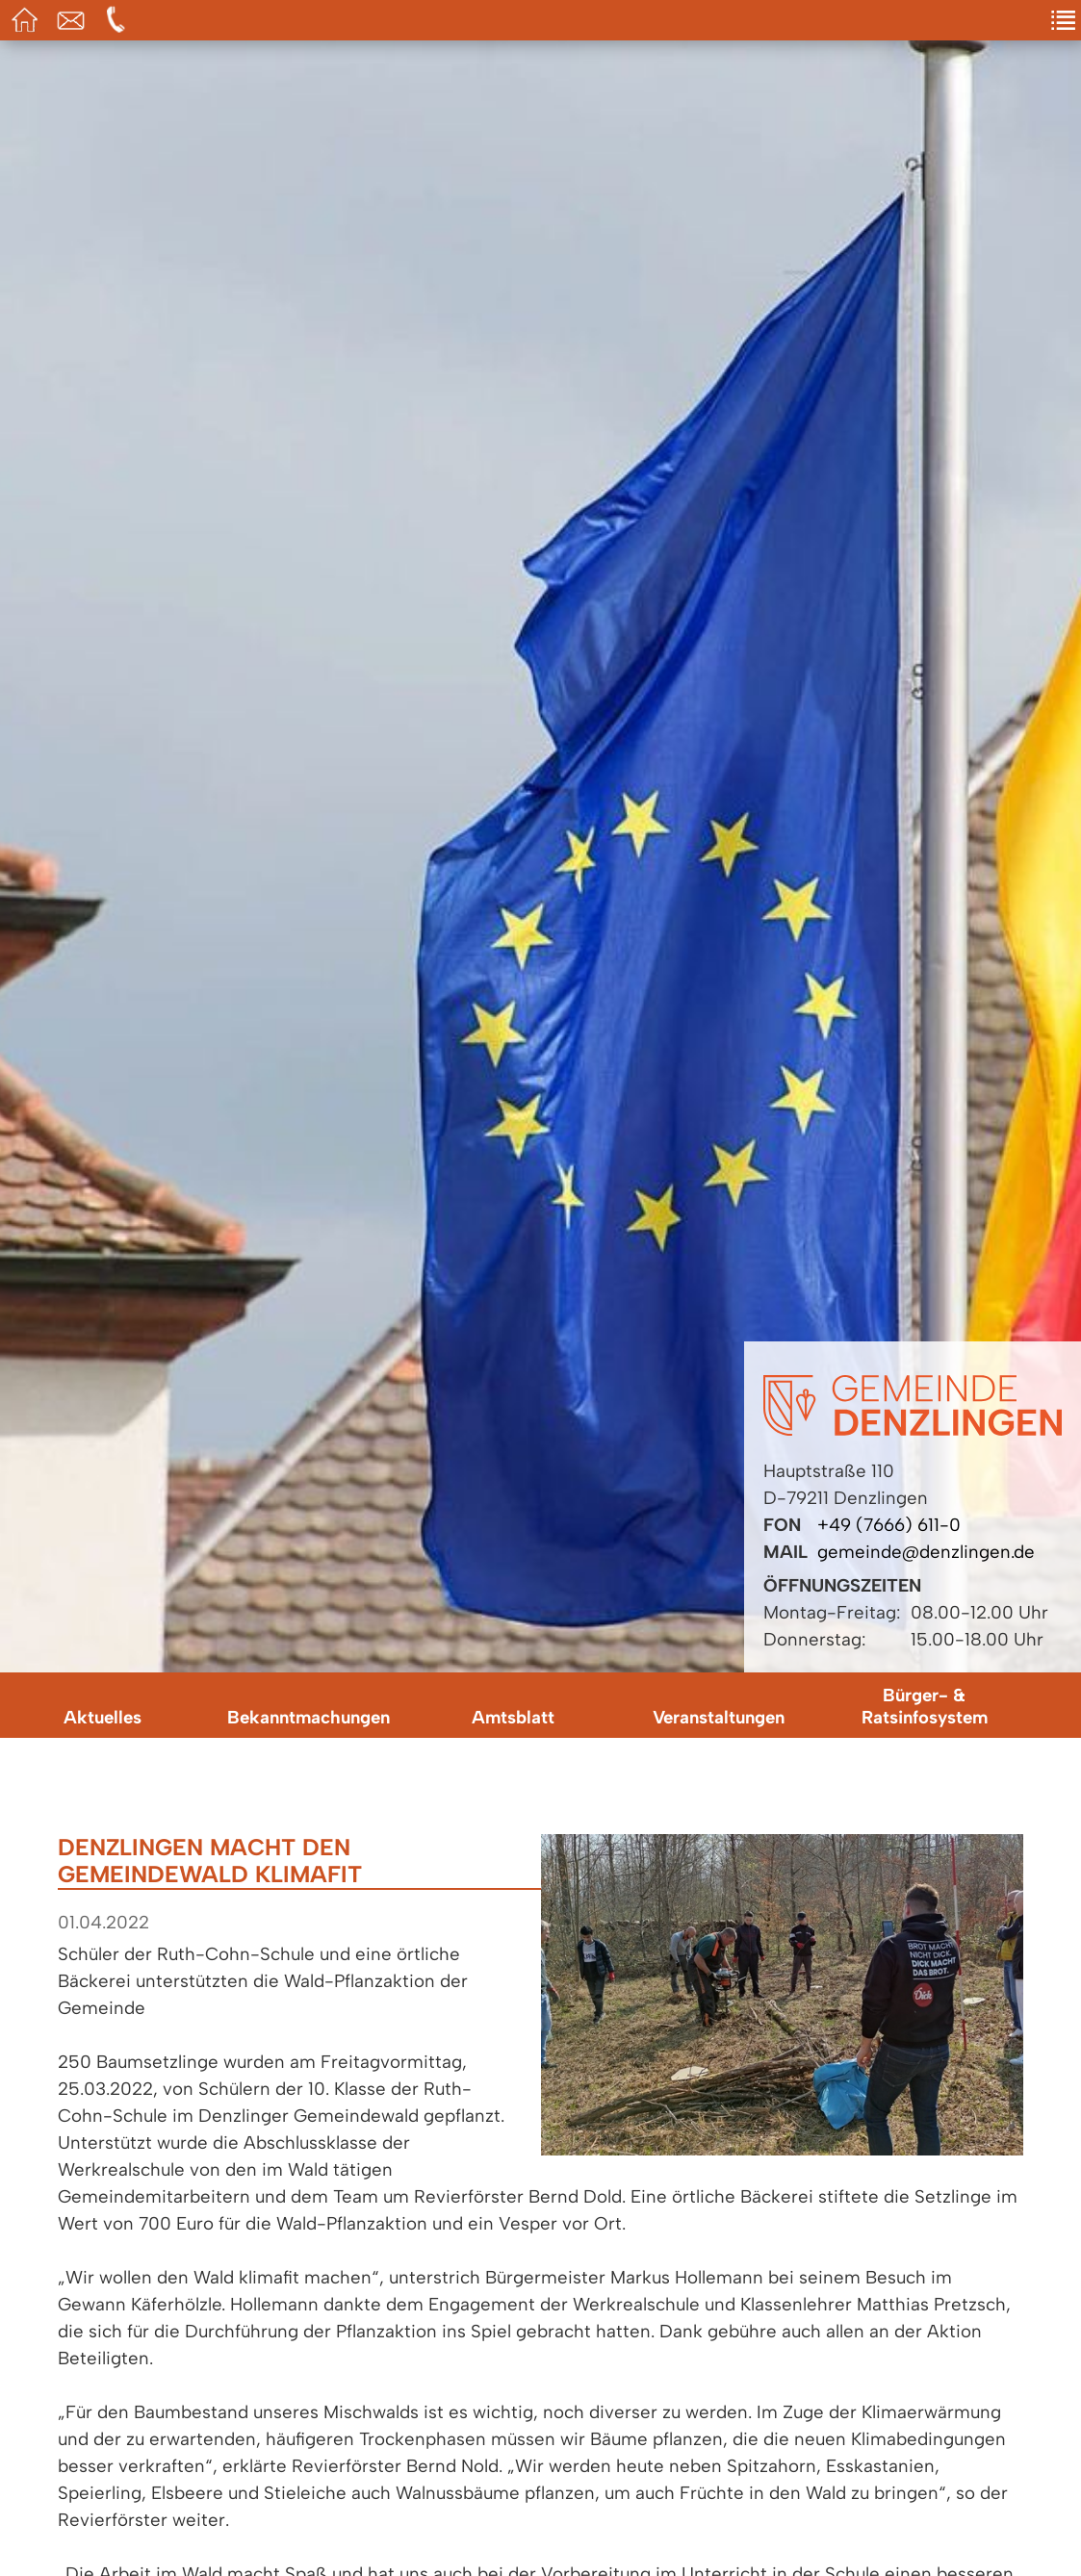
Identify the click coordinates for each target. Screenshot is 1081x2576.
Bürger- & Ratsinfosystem (925, 1706)
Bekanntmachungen (308, 1717)
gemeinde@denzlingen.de (926, 1552)
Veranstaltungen (719, 1717)
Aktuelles (103, 1717)
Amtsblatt (513, 1717)
